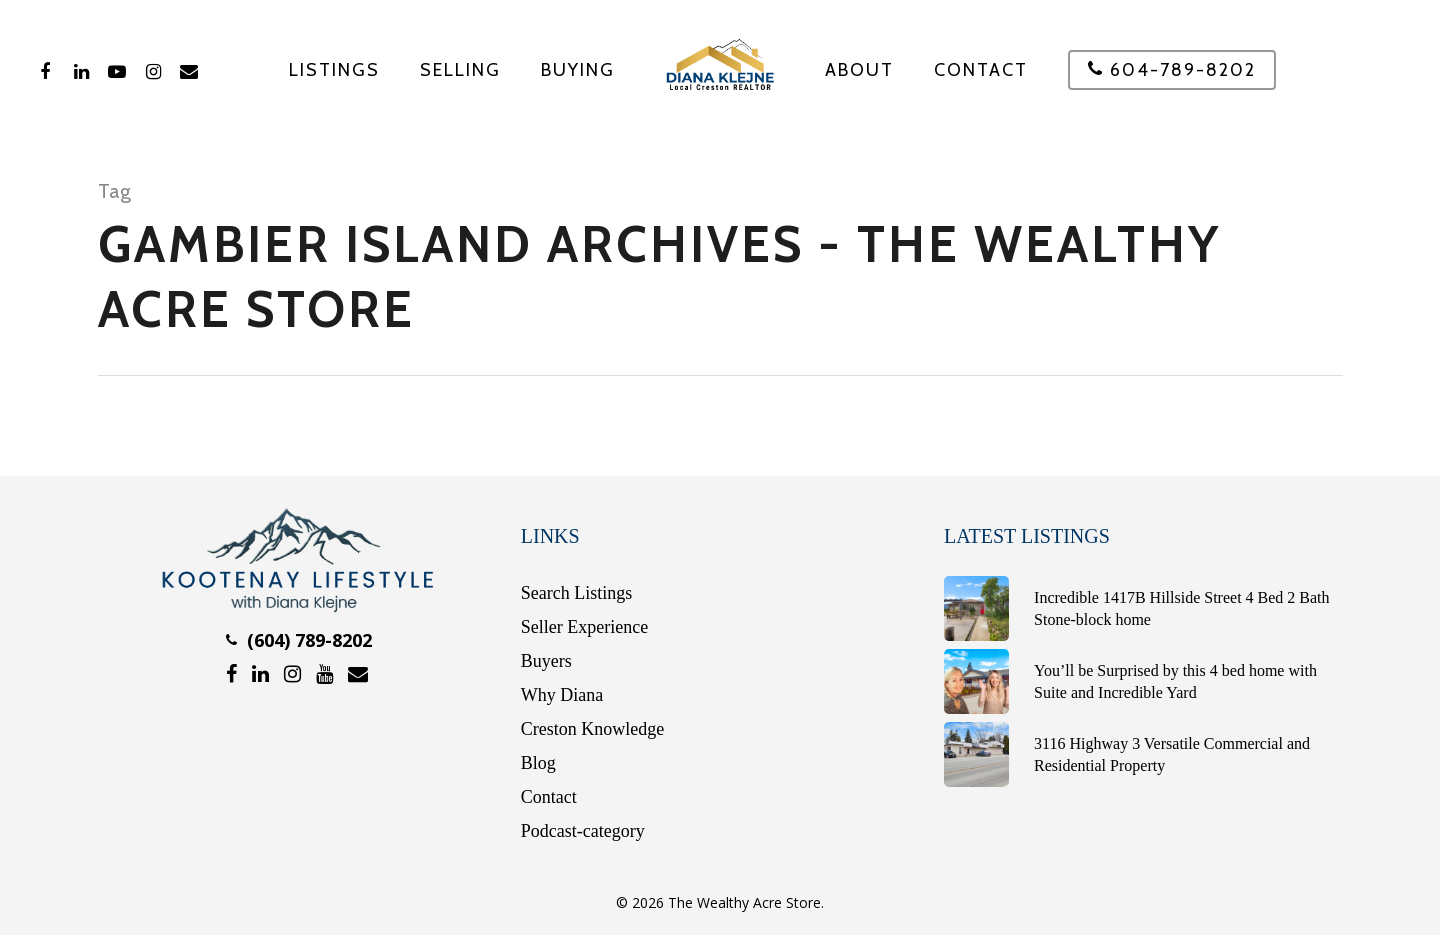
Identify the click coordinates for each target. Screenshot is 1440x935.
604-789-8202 (1172, 70)
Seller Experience (584, 627)
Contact (981, 70)
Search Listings (576, 593)
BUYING (578, 70)
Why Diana (562, 695)
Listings (334, 70)
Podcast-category (583, 831)
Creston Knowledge (592, 729)
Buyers (546, 661)
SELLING (460, 70)
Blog (538, 763)
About (859, 70)
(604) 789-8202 (299, 640)
